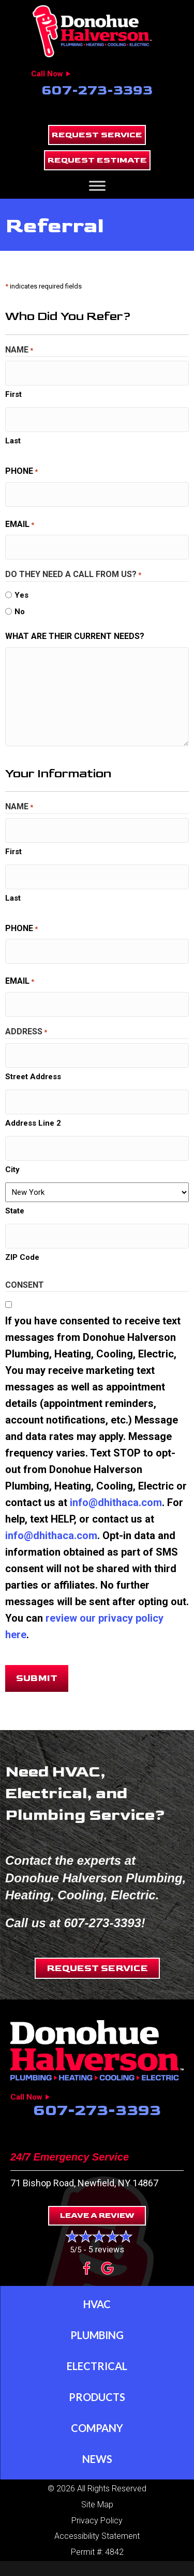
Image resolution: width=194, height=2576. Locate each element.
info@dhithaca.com (116, 1502)
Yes (21, 595)
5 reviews (106, 2249)
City (12, 1169)
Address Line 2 (33, 1123)
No (19, 611)
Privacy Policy (97, 2520)
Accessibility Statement (97, 2536)
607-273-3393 (97, 91)
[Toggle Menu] (97, 186)
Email (19, 525)
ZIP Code (22, 1257)
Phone (21, 471)
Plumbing (97, 2335)
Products (97, 2397)
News (97, 2459)
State (14, 1210)
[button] (97, 135)
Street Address (33, 1076)
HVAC (97, 2304)
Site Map (97, 2504)
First (13, 394)
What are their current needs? (74, 636)
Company (97, 2428)
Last (13, 440)
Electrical (97, 2366)
